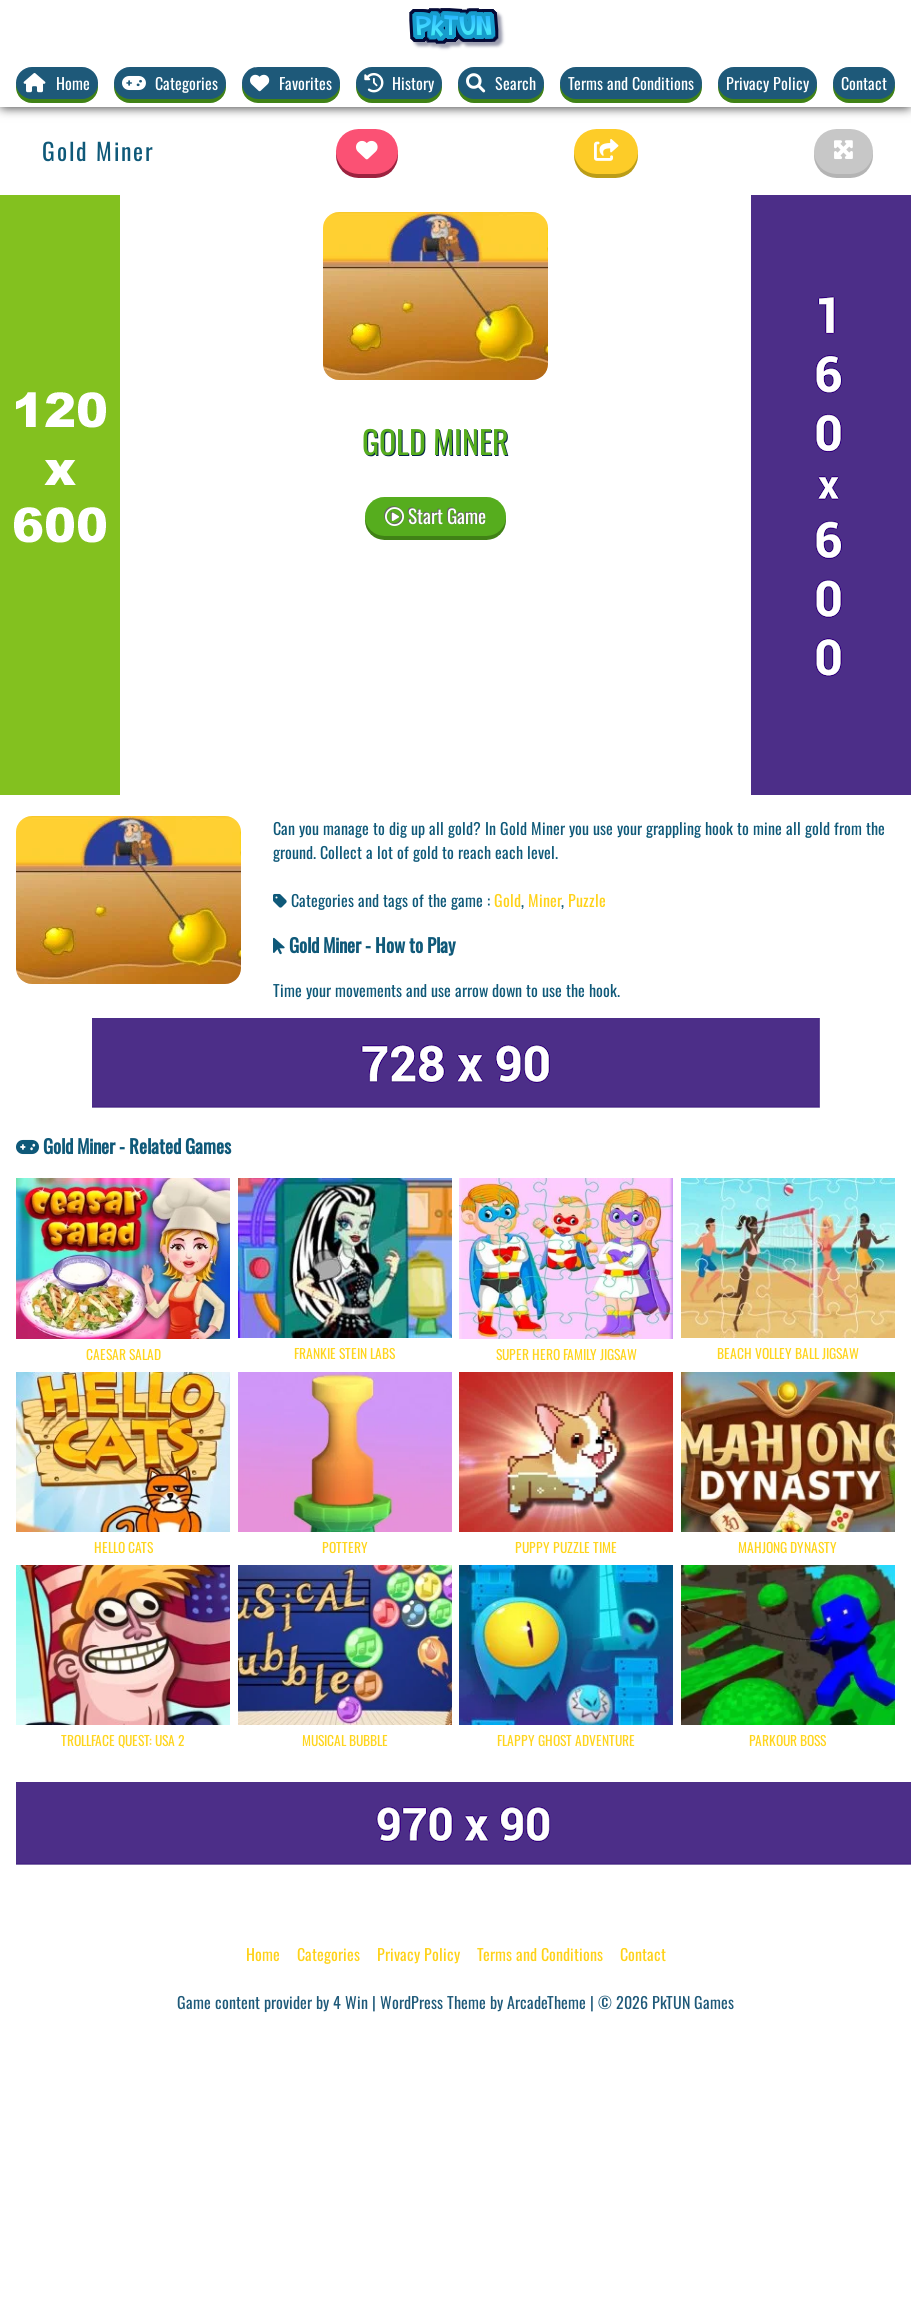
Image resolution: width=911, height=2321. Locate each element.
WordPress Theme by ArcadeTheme (483, 2002)
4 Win (350, 2002)
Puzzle (587, 900)
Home (263, 1954)
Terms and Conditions (631, 83)
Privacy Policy (767, 83)
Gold (507, 900)
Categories (328, 1954)
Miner (544, 900)
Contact (864, 83)
